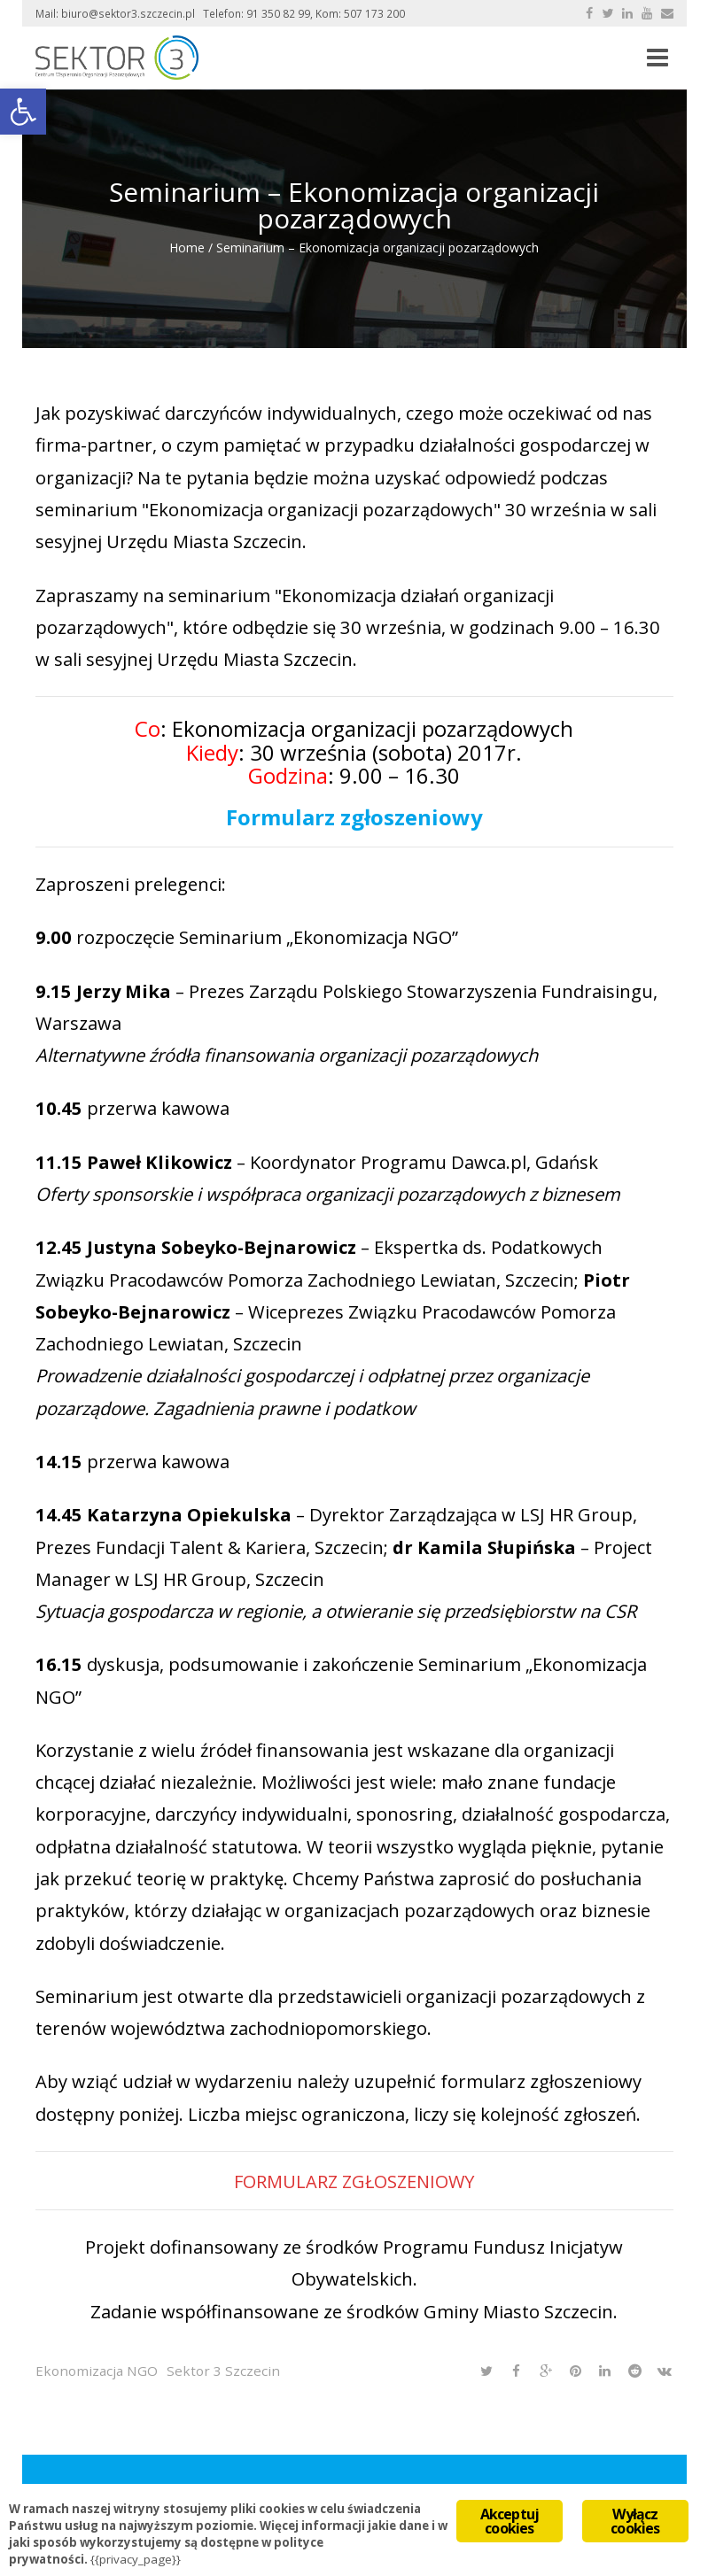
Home (187, 247)
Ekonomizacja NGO (96, 2370)
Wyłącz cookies (635, 2521)
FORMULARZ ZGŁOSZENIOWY (354, 2181)
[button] (23, 112)
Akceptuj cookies (510, 2521)
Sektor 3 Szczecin (223, 2370)
